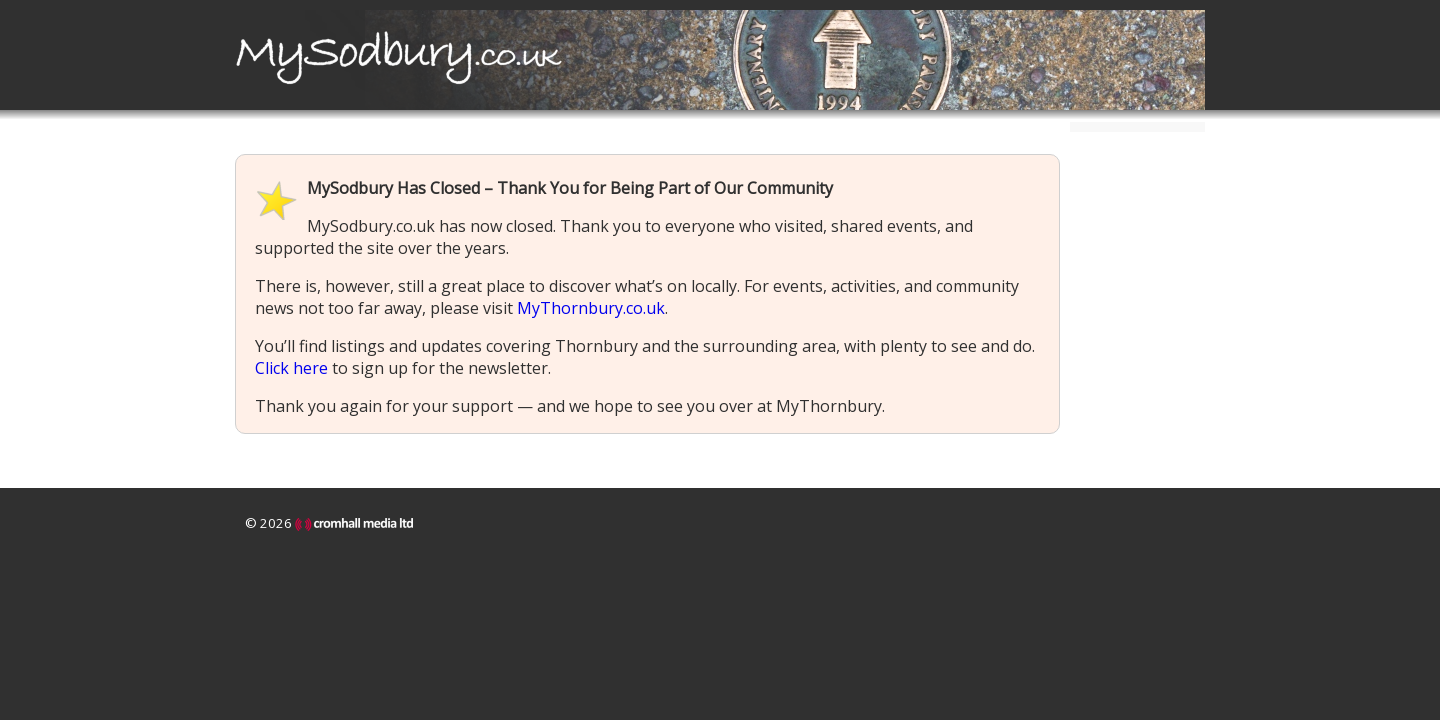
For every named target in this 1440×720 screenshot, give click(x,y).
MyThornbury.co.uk (591, 308)
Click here (291, 368)
